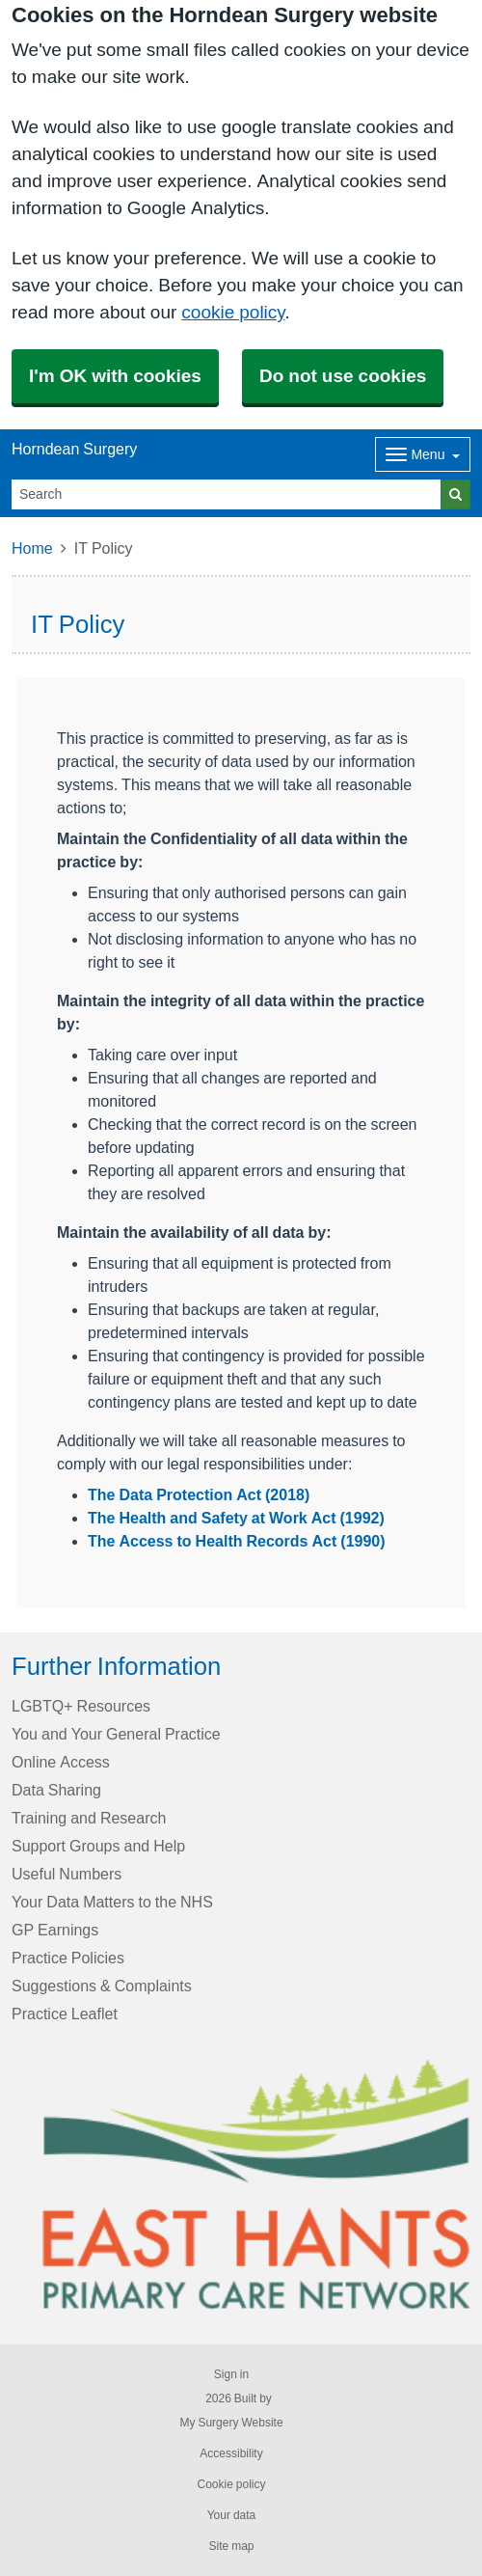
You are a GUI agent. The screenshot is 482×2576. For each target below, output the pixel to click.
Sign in (231, 2374)
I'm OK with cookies (115, 376)
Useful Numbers (66, 1873)
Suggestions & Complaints (102, 1985)
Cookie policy (231, 2484)
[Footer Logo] (256, 2185)
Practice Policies (68, 1957)
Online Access (61, 1761)
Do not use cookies (342, 376)
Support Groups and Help (98, 1845)
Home (32, 548)
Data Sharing (56, 1789)
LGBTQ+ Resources (81, 1705)
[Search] (227, 494)
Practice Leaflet (65, 2013)
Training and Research (89, 1817)
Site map (231, 2546)
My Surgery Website (230, 2422)
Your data (231, 2515)
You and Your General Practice (116, 1733)
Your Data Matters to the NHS (112, 1901)
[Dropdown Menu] (422, 454)
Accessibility (231, 2453)
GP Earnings (55, 1929)
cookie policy (232, 312)
